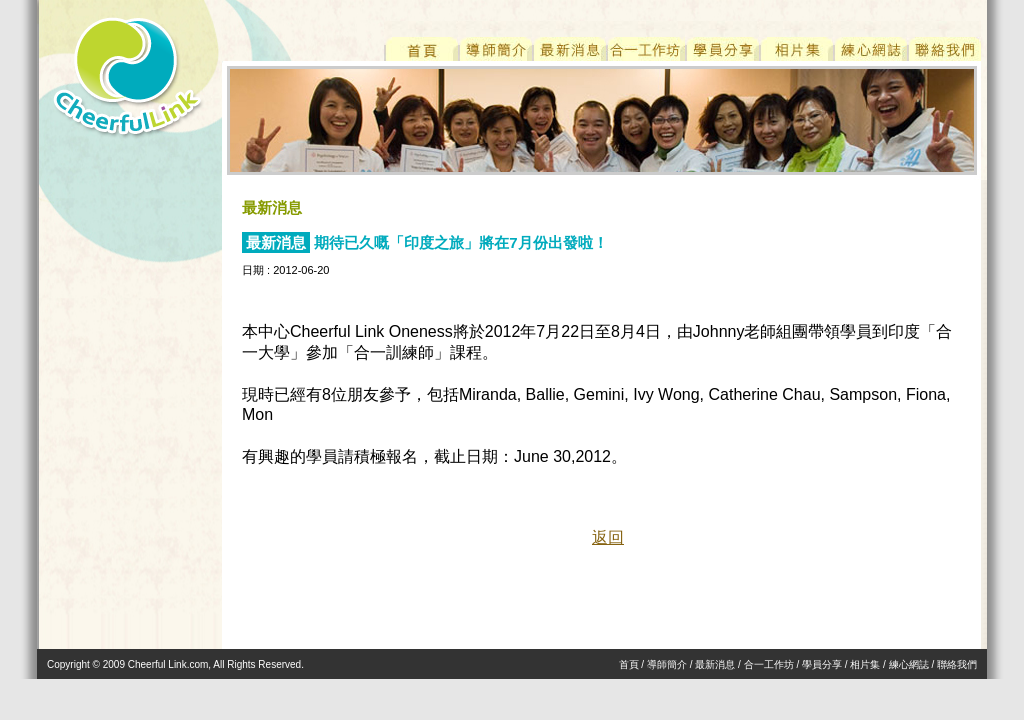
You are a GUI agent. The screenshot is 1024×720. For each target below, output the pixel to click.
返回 (608, 537)
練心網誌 (909, 664)
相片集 (865, 664)
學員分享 (822, 664)
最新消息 (715, 664)
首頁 (629, 664)
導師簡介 (667, 664)
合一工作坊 (769, 664)
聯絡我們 (957, 664)
